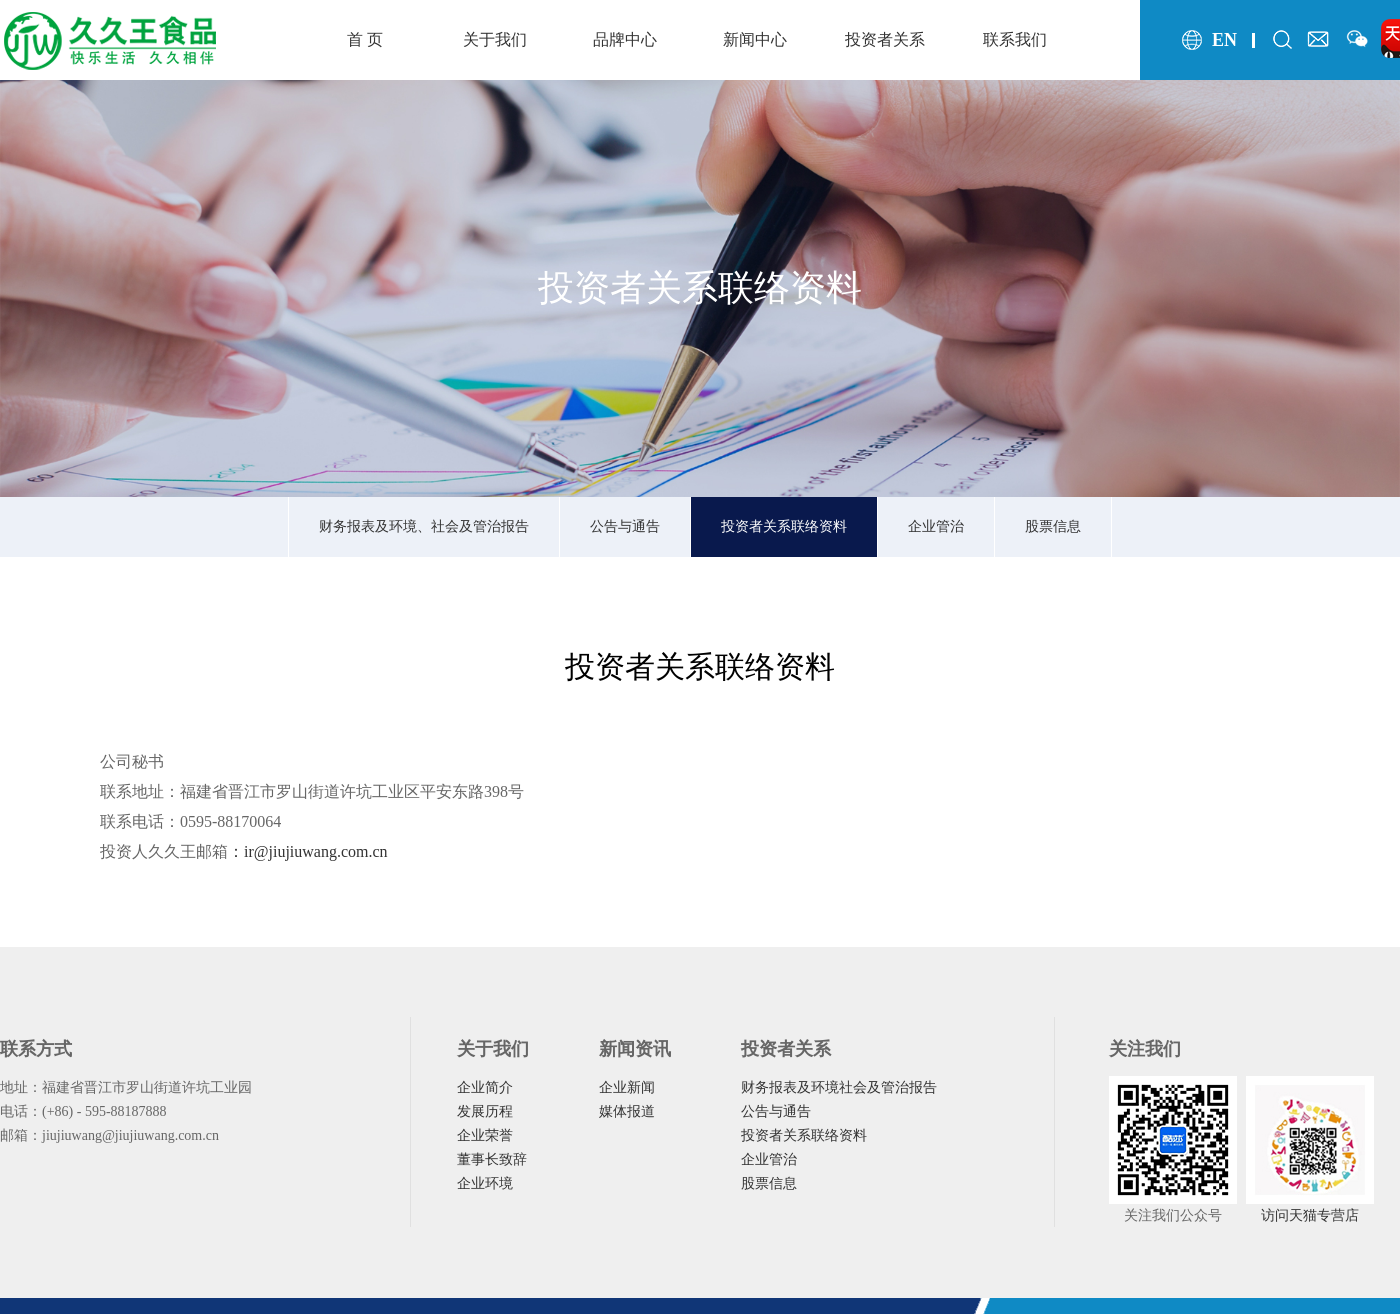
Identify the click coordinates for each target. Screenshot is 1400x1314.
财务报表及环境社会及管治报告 (839, 1087)
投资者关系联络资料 (784, 526)
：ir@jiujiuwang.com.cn (308, 851)
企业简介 (485, 1087)
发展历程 (485, 1111)
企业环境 (485, 1183)
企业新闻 (627, 1087)
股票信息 (1053, 526)
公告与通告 (625, 526)
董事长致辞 (492, 1159)
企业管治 (936, 526)
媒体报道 (627, 1111)
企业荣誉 (485, 1135)
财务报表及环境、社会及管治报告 (424, 526)
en (1224, 40)
